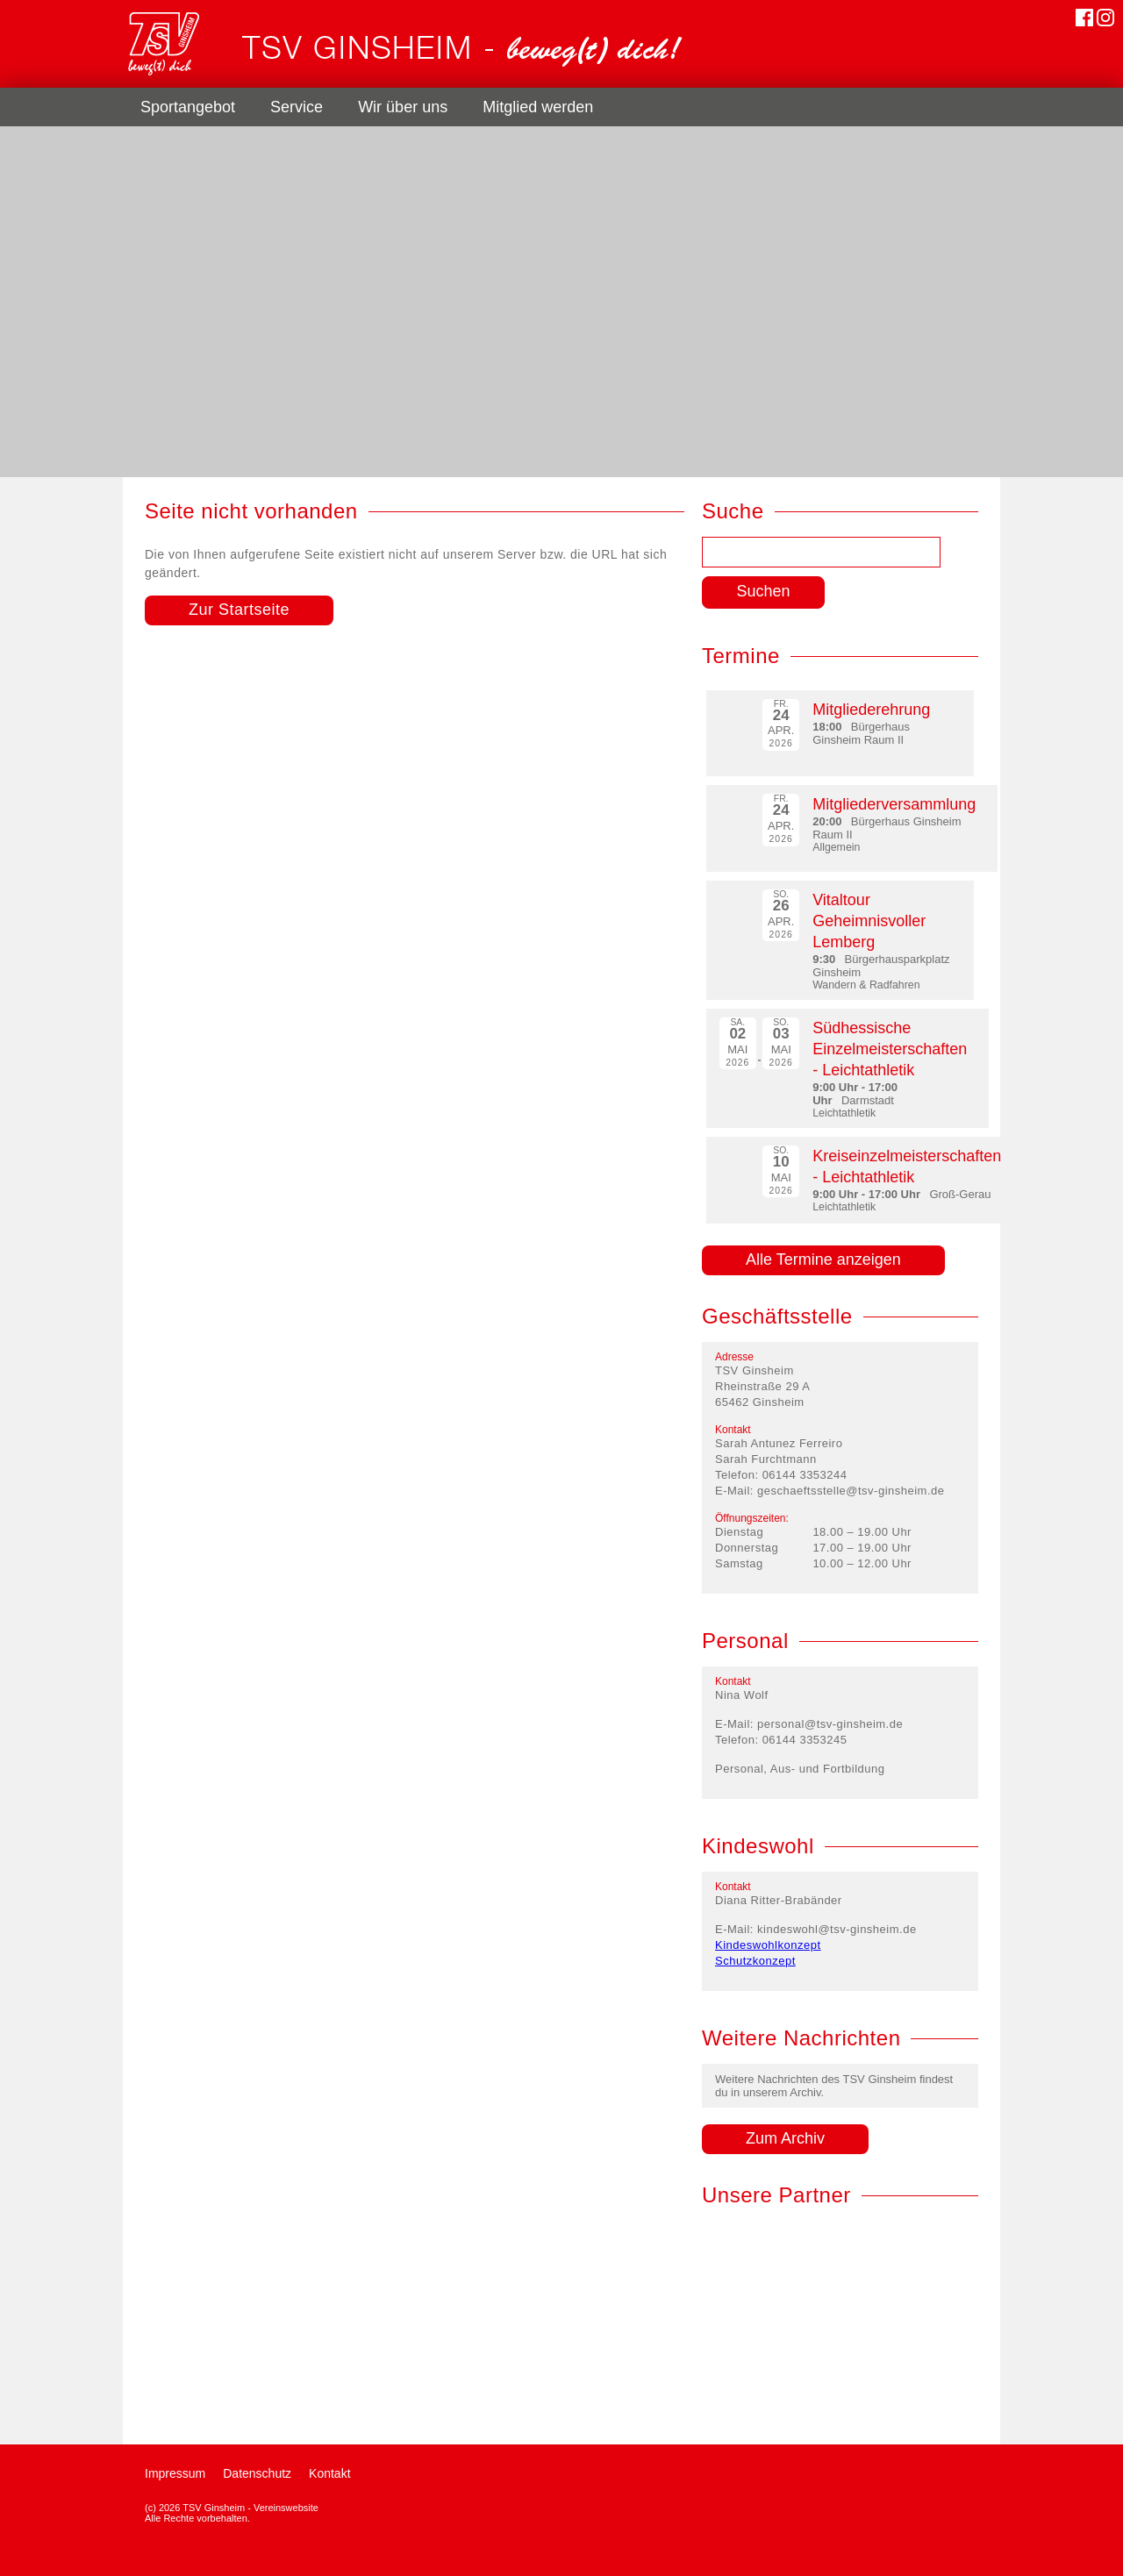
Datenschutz (257, 2473)
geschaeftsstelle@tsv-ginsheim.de (850, 1490)
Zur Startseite (239, 609)
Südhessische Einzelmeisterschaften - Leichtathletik (889, 1049)
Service (296, 107)
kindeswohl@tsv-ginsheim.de (837, 1929)
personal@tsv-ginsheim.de (830, 1723)
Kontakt (329, 2473)
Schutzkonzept (755, 1960)
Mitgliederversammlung (894, 804)
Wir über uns (402, 107)
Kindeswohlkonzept (768, 1945)
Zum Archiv (785, 2138)
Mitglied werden (538, 107)
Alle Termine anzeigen (823, 1259)
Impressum (175, 2473)
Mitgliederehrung (871, 709)
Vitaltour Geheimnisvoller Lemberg (869, 921)
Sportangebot (187, 107)
